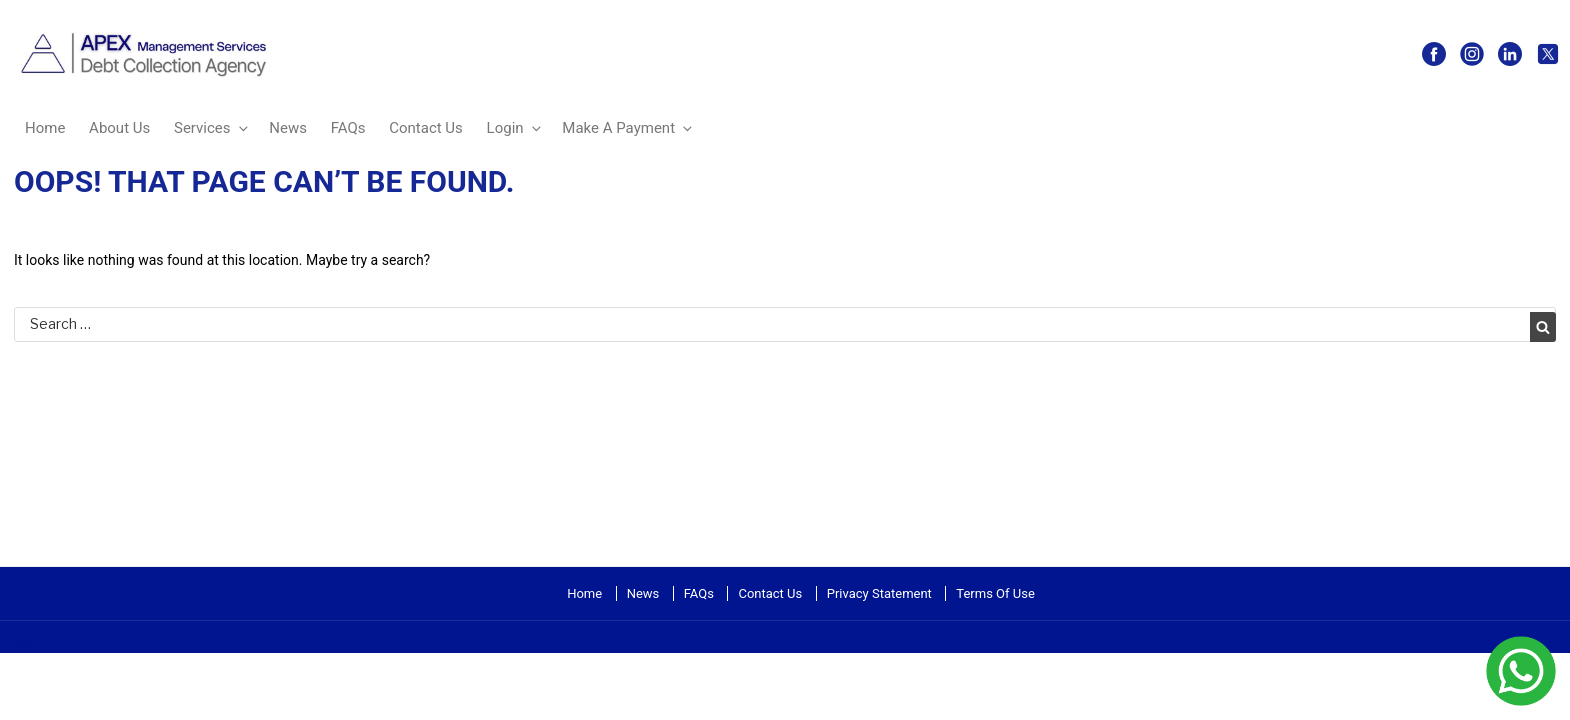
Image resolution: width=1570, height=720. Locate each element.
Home (45, 128)
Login (515, 128)
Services (212, 128)
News (288, 128)
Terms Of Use (995, 593)
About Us (119, 128)
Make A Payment (628, 128)
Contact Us (426, 128)
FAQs (348, 128)
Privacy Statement (879, 593)
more (16, 642)
